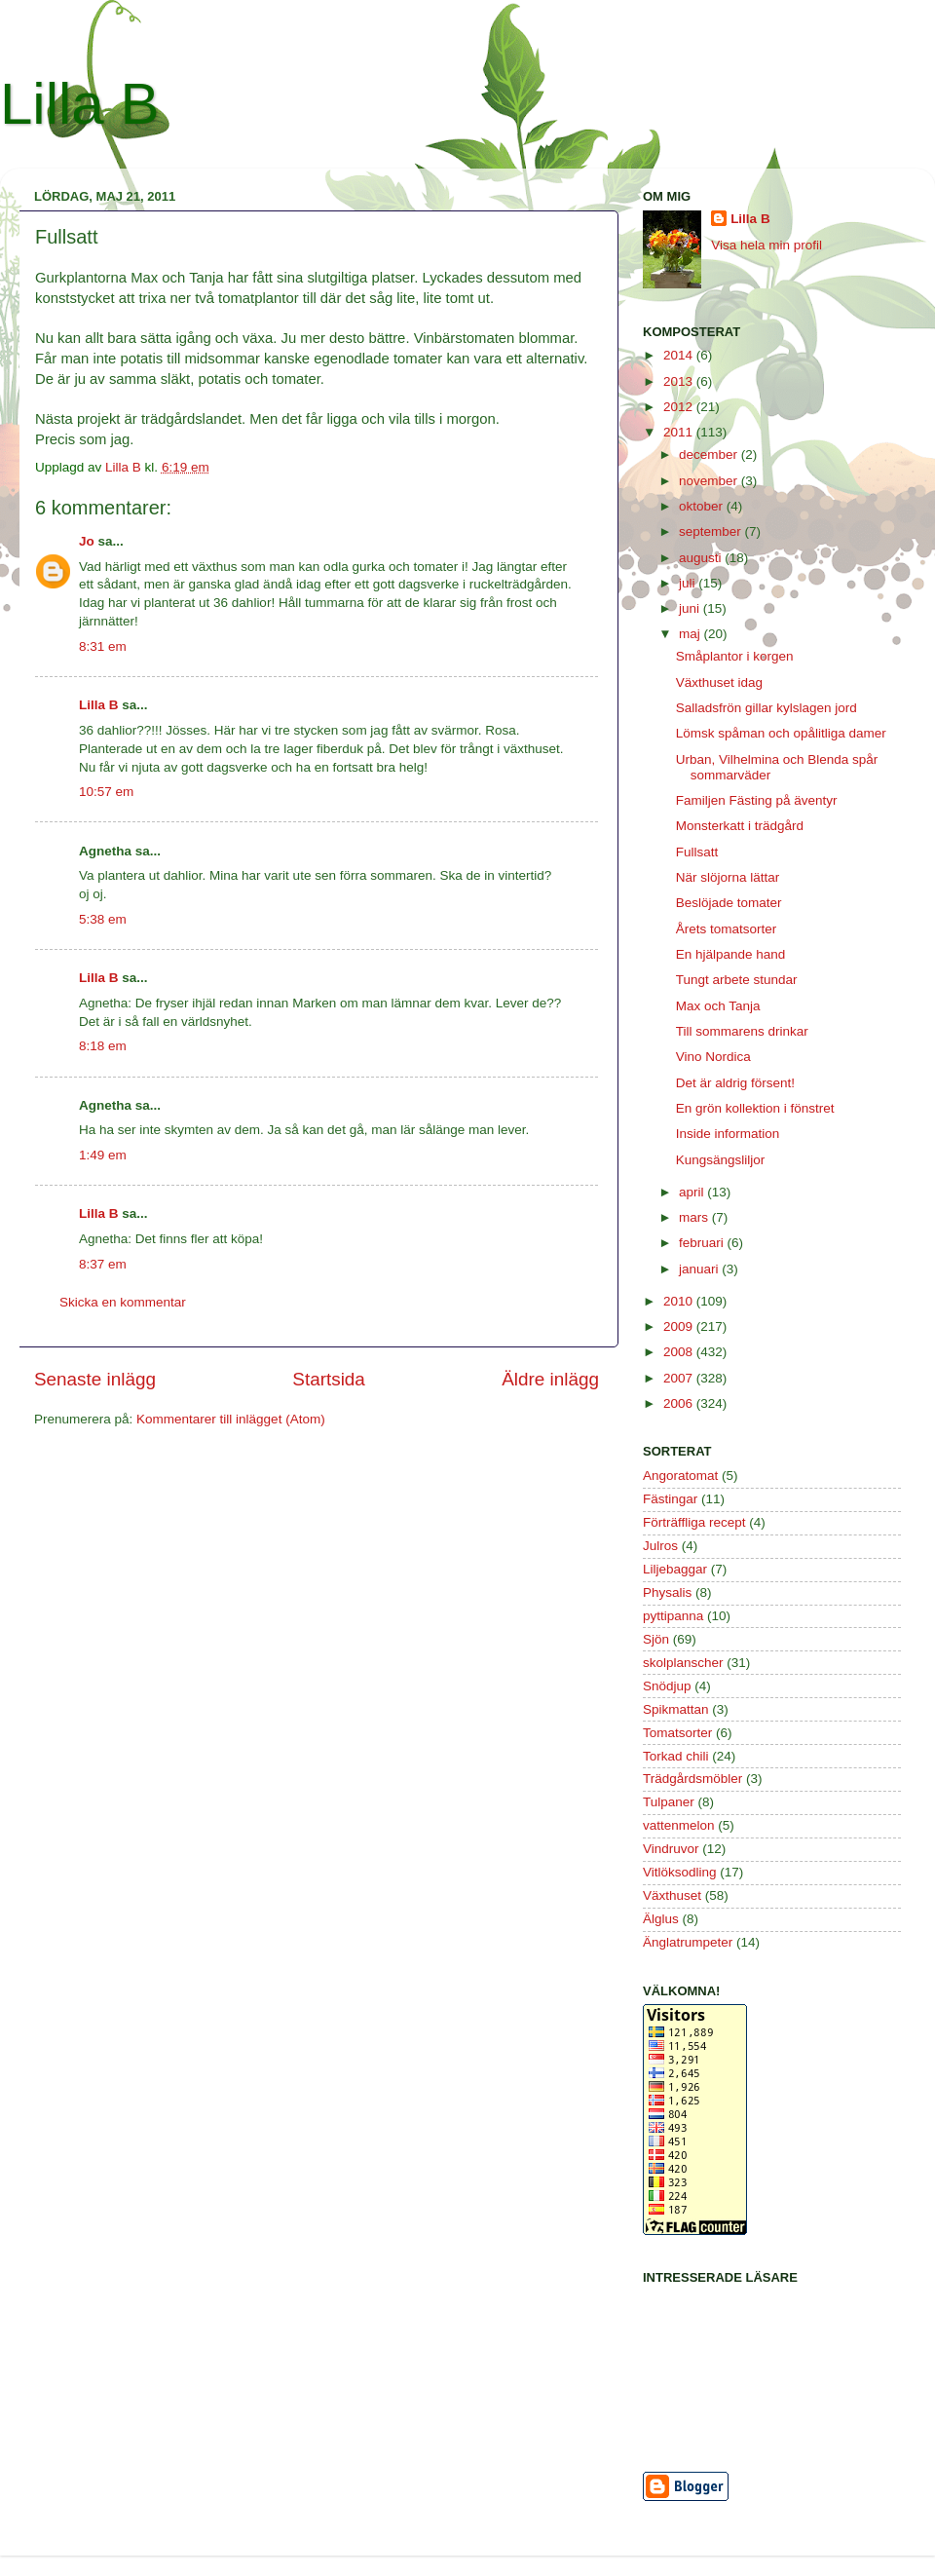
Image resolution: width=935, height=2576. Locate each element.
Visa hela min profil (766, 245)
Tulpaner (668, 1802)
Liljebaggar (675, 1569)
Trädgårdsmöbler (692, 1778)
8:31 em (103, 646)
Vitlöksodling (680, 1872)
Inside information (728, 1133)
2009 (679, 1326)
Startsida (328, 1379)
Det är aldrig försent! (735, 1083)
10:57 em (106, 791)
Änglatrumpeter (687, 1942)
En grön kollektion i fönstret (755, 1108)
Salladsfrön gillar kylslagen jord (766, 708)
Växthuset (672, 1895)
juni (691, 608)
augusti (702, 557)
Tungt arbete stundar (737, 979)
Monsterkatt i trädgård (740, 825)
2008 (679, 1352)
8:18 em (103, 1046)
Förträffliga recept (694, 1522)
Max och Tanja (718, 1006)
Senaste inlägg (95, 1379)
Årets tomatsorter (726, 929)
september (712, 531)
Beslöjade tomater (729, 902)
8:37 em (103, 1264)
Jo (86, 541)
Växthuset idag (719, 682)
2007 (679, 1378)
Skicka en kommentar (122, 1302)
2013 (679, 381)
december (710, 454)
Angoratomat (680, 1475)
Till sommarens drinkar (742, 1031)
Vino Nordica (713, 1056)
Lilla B (79, 103)
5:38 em (103, 919)
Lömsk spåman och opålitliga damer (781, 733)
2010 (679, 1301)
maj (691, 633)
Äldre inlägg (550, 1379)
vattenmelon (679, 1825)
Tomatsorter (677, 1732)
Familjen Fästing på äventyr (757, 800)
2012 (679, 406)
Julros (660, 1545)
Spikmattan (676, 1709)
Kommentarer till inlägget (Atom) (230, 1419)
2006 (679, 1403)
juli (688, 583)
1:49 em (103, 1155)
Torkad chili (676, 1756)
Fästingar (670, 1499)
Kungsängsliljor (721, 1160)
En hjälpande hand (731, 954)
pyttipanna (673, 1616)
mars (695, 1217)
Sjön (656, 1639)
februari (703, 1242)
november (710, 481)
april (693, 1192)
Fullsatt (697, 852)
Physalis (667, 1592)
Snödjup (667, 1686)
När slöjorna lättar (728, 877)
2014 (679, 355)
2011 (679, 432)
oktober (703, 506)
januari (700, 1269)
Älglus (661, 1919)
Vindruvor (671, 1848)
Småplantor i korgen (735, 656)
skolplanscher (683, 1662)
